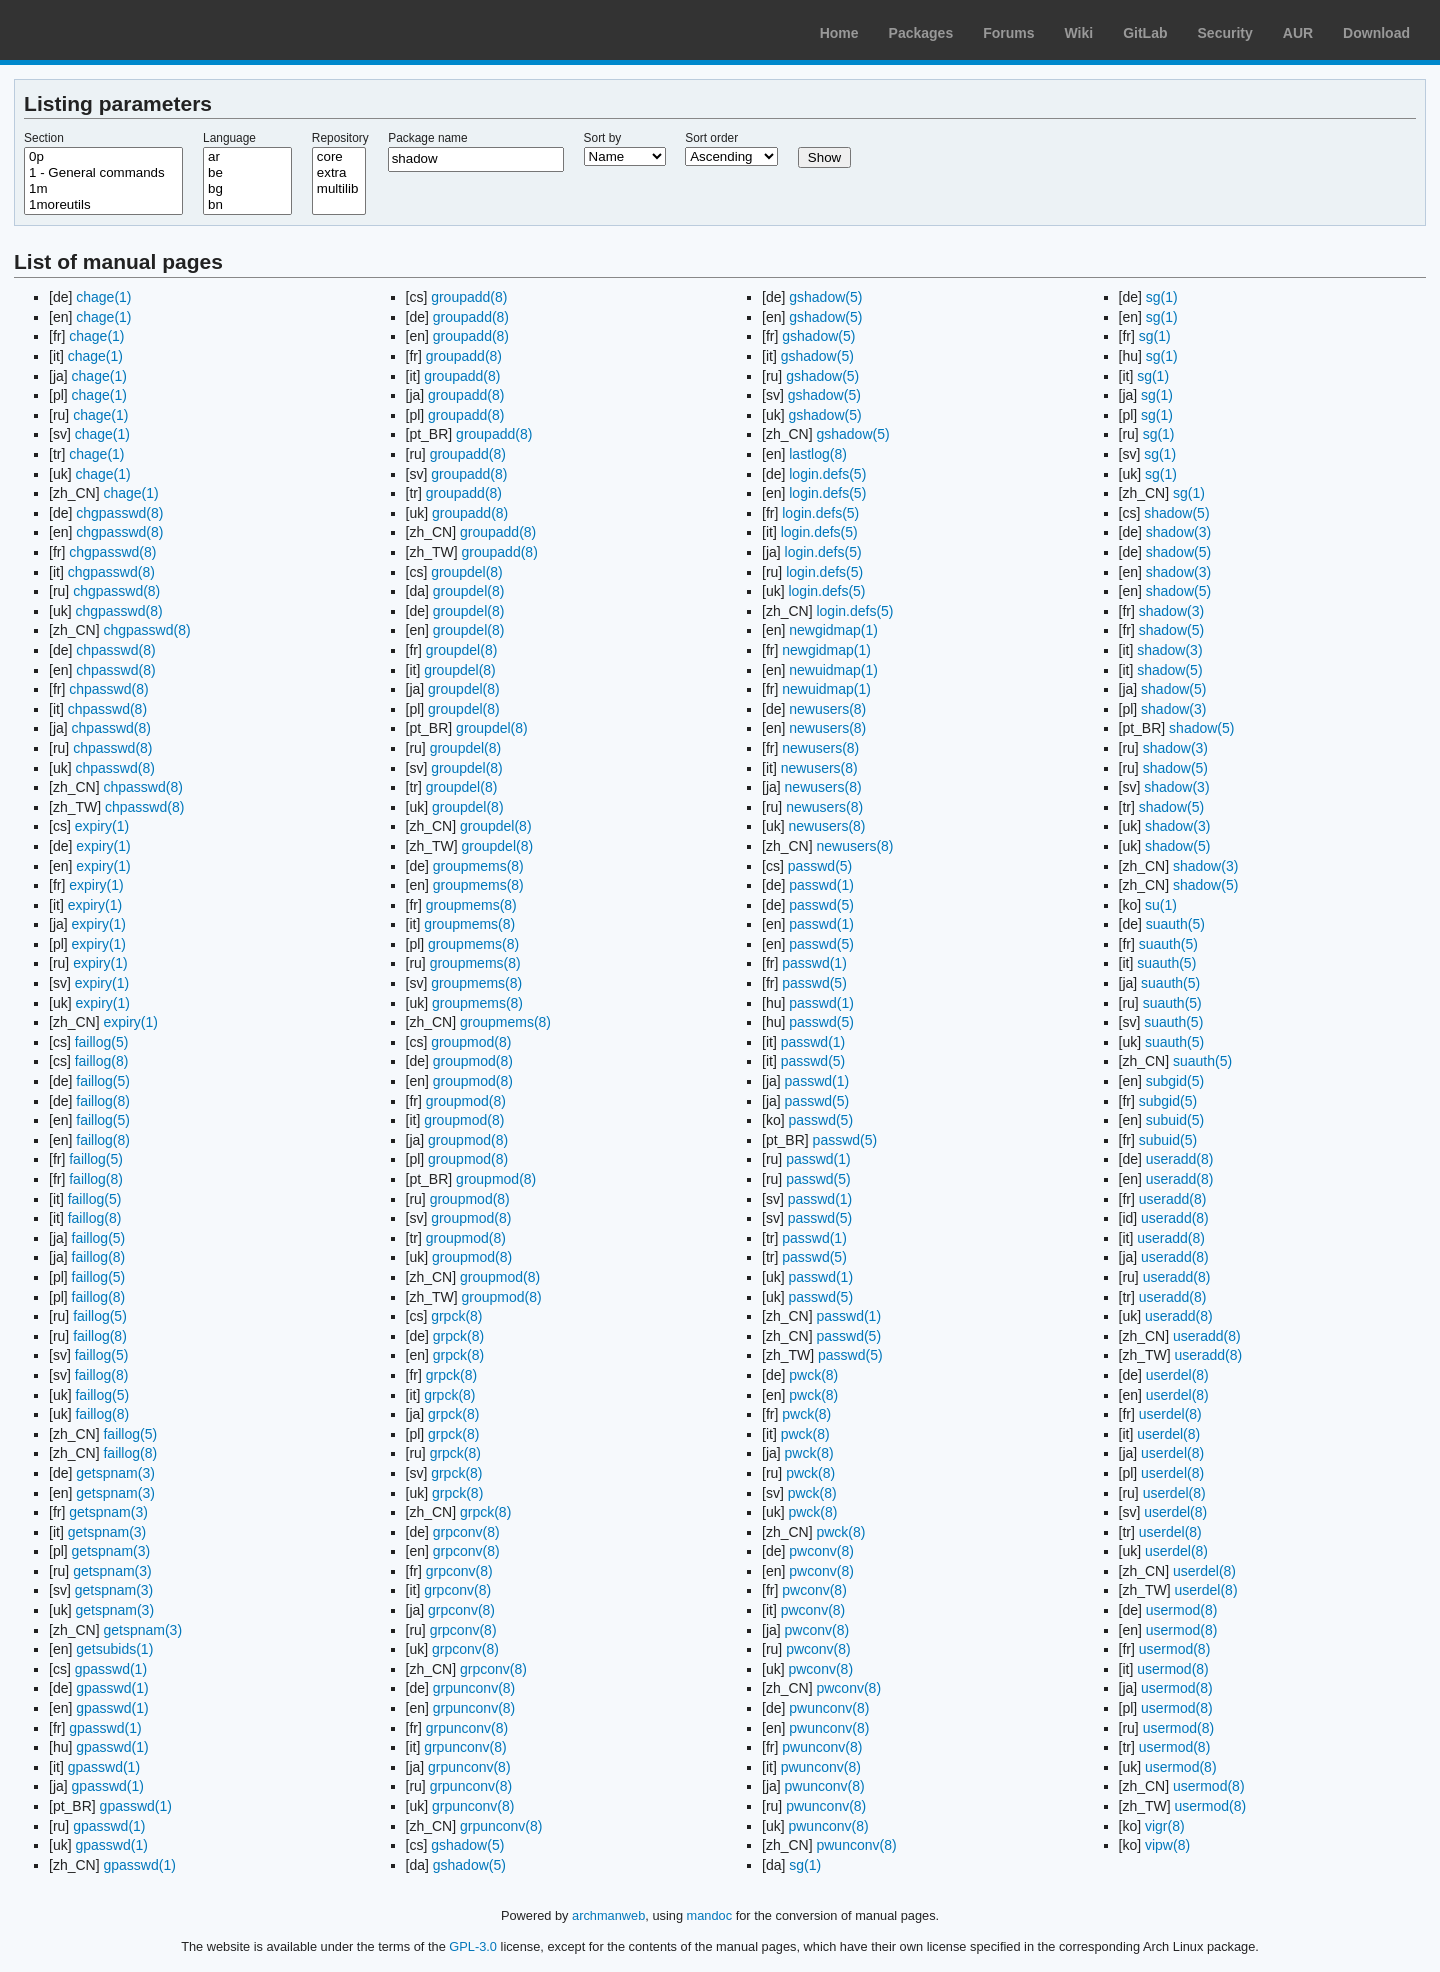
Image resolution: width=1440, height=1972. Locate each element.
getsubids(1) (114, 1649)
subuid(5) (1175, 1120)
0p (103, 157)
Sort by (603, 138)
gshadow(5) (467, 1845)
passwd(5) (820, 866)
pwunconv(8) (829, 1708)
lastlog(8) (818, 454)
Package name (427, 138)
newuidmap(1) (833, 670)
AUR (1298, 33)
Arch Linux (110, 30)
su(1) (1161, 905)
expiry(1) (102, 826)
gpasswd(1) (111, 1669)
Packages (921, 33)
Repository (340, 138)
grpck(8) (456, 1316)
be (247, 173)
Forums (1008, 33)
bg (247, 189)
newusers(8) (827, 709)
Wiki (1079, 33)
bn (247, 205)
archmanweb (608, 1915)
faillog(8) (102, 1061)
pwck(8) (813, 1375)
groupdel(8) (467, 572)
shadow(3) (1178, 532)
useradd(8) (1180, 1159)
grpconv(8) (466, 1532)
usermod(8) (1182, 1610)
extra (339, 173)
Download (1376, 33)
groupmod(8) (471, 1042)
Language (229, 138)
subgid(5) (1175, 1081)
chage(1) (103, 297)
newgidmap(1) (833, 630)
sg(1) (805, 1865)
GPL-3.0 (473, 1946)
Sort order (711, 138)
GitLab (1145, 33)
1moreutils (103, 205)
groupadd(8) (469, 297)
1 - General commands (103, 173)
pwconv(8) (821, 1551)
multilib (339, 189)
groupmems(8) (478, 866)
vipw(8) (1167, 1845)
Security (1225, 33)
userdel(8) (1177, 1375)
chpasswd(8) (115, 650)
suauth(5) (1175, 924)
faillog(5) (102, 1042)
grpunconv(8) (474, 1688)
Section (44, 138)
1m (103, 189)
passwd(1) (821, 885)
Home (839, 33)
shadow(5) (1176, 513)
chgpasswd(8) (119, 513)
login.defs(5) (827, 474)
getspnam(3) (115, 1473)
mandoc (710, 1915)
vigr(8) (1165, 1826)
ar (247, 157)
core (339, 157)
